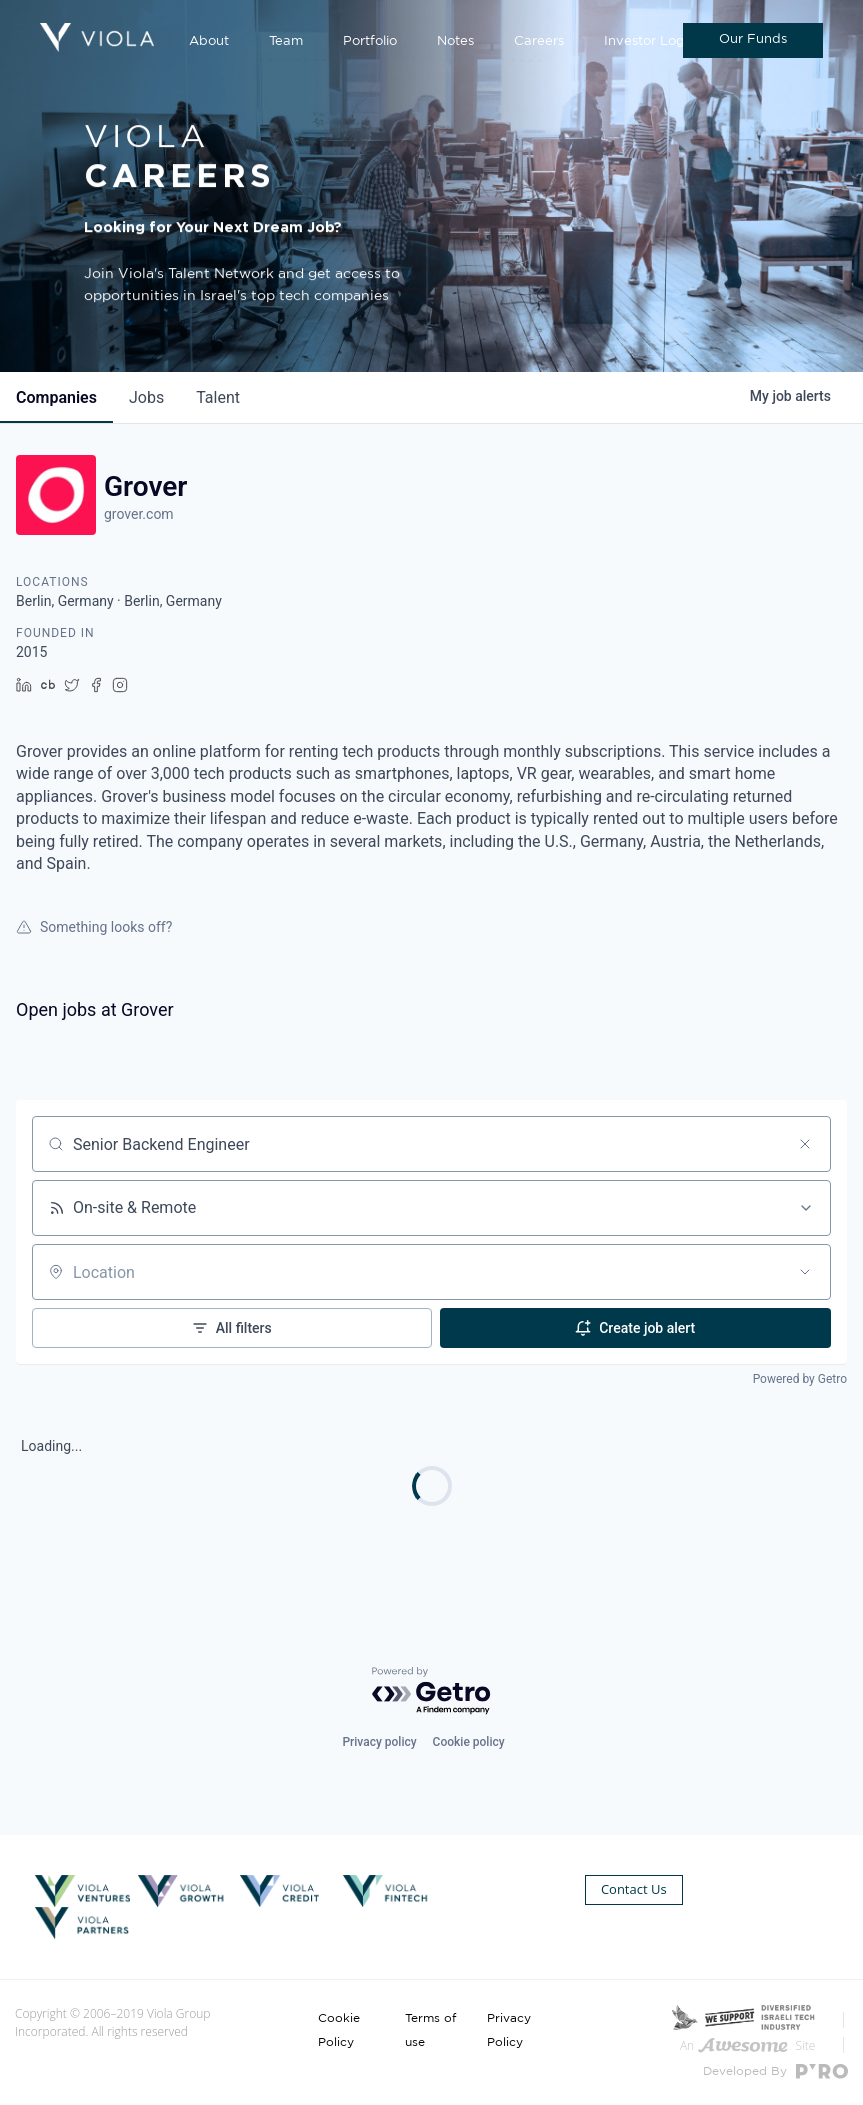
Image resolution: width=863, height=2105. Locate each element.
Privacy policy (379, 1742)
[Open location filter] (805, 1272)
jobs (146, 397)
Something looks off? (94, 927)
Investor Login (650, 41)
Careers (539, 41)
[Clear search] (805, 1144)
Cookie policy (469, 1742)
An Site (747, 2045)
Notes (455, 41)
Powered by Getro (800, 1379)
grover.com (139, 514)
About (209, 41)
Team (286, 41)
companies (56, 397)
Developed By (775, 2071)
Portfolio (370, 41)
